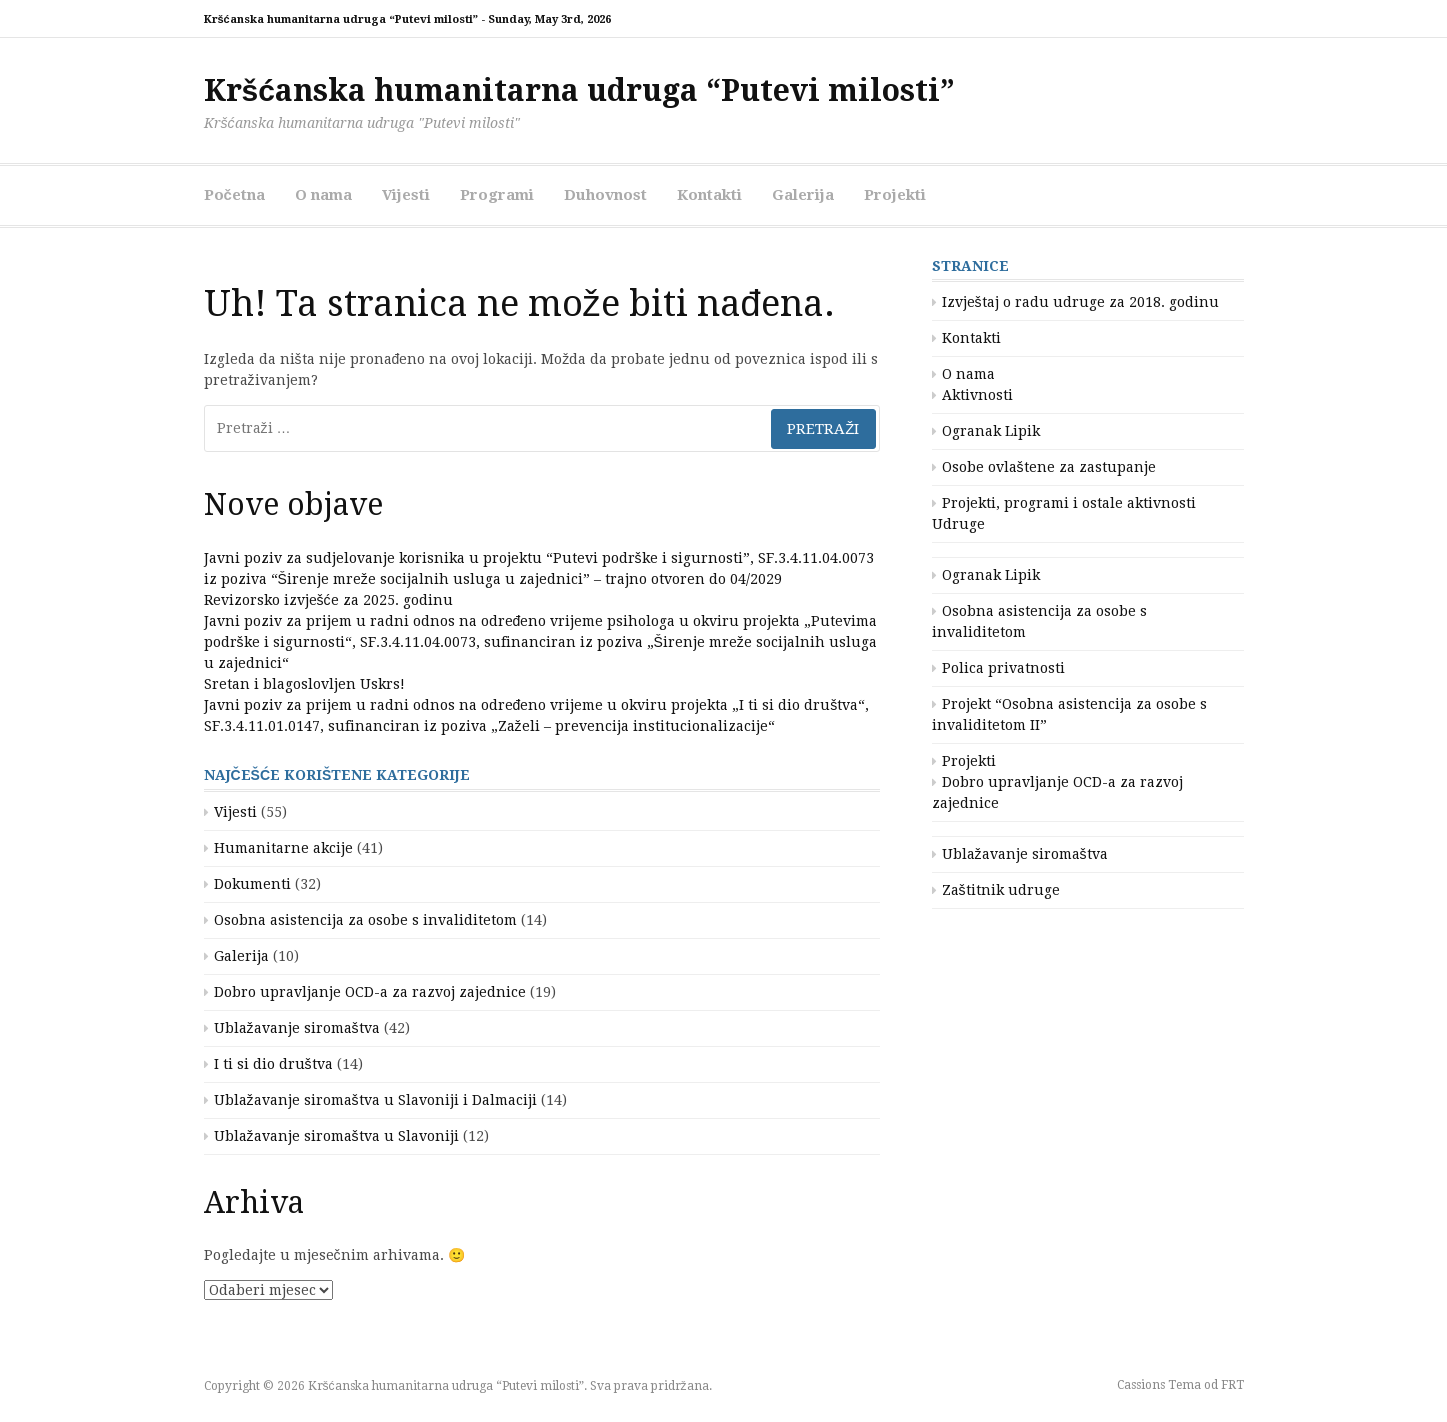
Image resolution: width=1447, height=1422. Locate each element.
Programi (497, 195)
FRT (1232, 1385)
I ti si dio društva (273, 1064)
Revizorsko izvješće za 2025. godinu (328, 600)
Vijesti (406, 195)
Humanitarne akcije (283, 848)
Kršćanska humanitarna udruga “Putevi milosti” (579, 90)
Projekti (895, 195)
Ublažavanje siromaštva (297, 1028)
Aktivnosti (977, 395)
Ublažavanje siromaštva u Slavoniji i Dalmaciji (375, 1100)
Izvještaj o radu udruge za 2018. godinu (1080, 302)
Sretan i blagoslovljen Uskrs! (304, 684)
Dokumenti (252, 884)
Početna (234, 195)
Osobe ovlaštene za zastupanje (1049, 467)
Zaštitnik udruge (1001, 890)
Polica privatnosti (1003, 668)
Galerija (803, 195)
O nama (323, 195)
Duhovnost (605, 195)
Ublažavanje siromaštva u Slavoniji (336, 1136)
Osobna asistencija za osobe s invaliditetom (365, 920)
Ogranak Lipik (991, 431)
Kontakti (709, 195)
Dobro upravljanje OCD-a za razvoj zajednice (370, 992)
